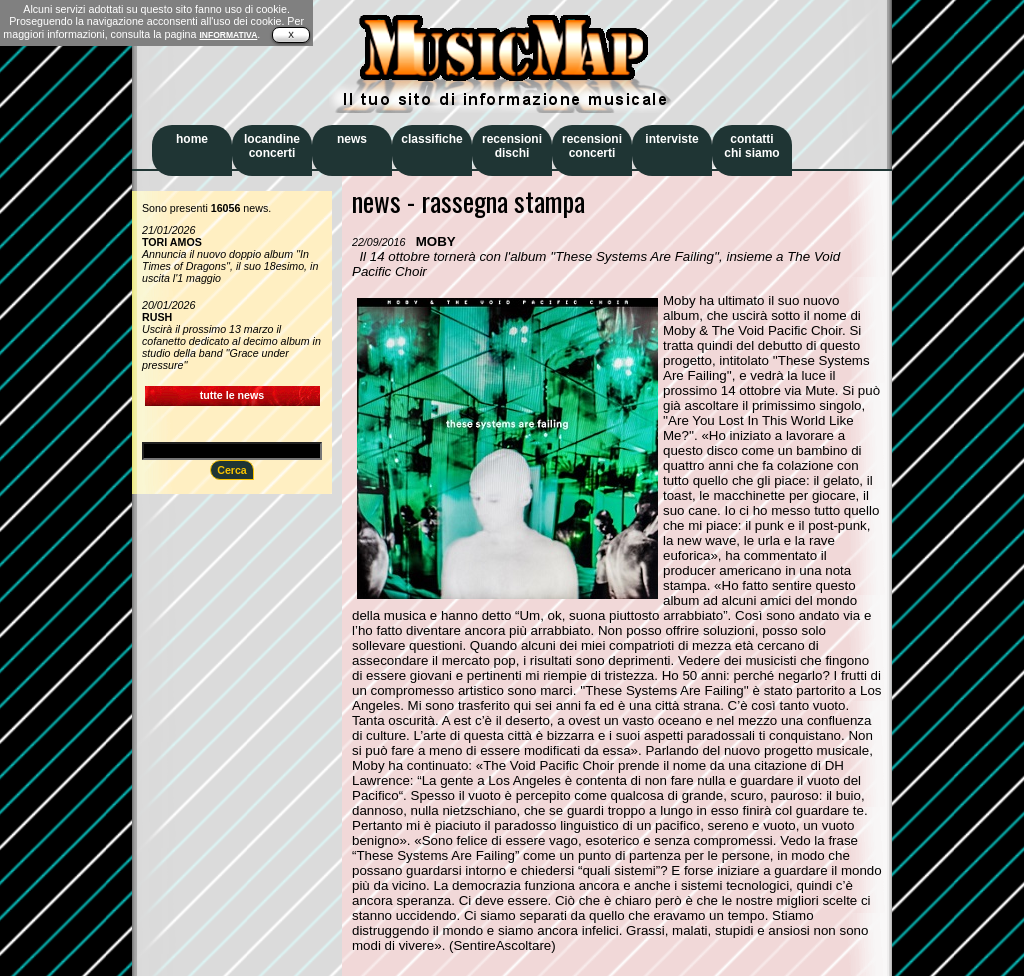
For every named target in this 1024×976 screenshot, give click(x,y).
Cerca (232, 470)
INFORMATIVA (228, 35)
